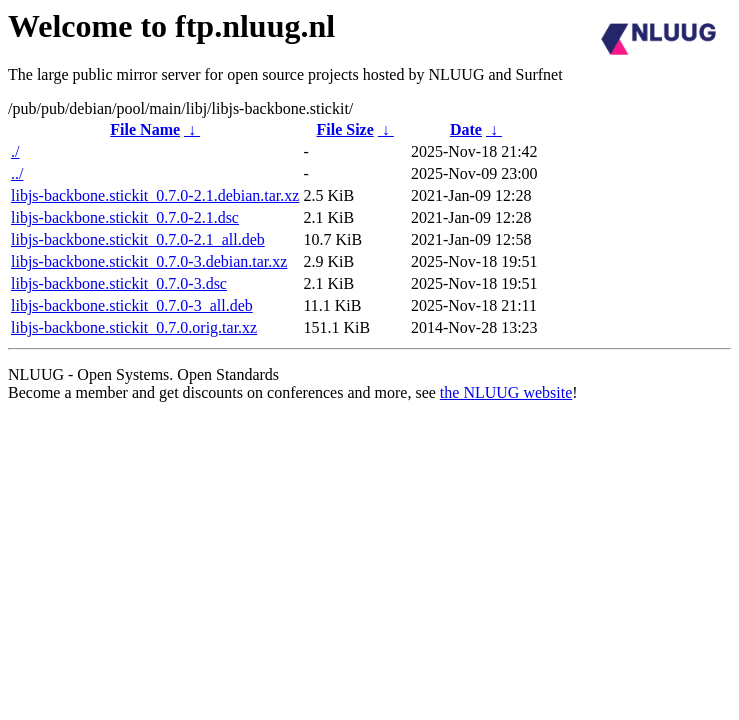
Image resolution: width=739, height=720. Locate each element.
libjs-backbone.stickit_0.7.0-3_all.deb (132, 305)
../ (17, 173)
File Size (345, 129)
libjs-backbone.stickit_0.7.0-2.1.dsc (125, 217)
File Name (145, 129)
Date (466, 129)
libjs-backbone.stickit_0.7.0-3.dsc (119, 283)
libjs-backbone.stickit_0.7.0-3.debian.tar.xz (149, 261)
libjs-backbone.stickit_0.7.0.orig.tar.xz (134, 327)
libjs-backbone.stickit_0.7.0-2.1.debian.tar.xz (155, 195)
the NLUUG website (506, 392)
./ (15, 151)
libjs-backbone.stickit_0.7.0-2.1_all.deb (138, 239)
